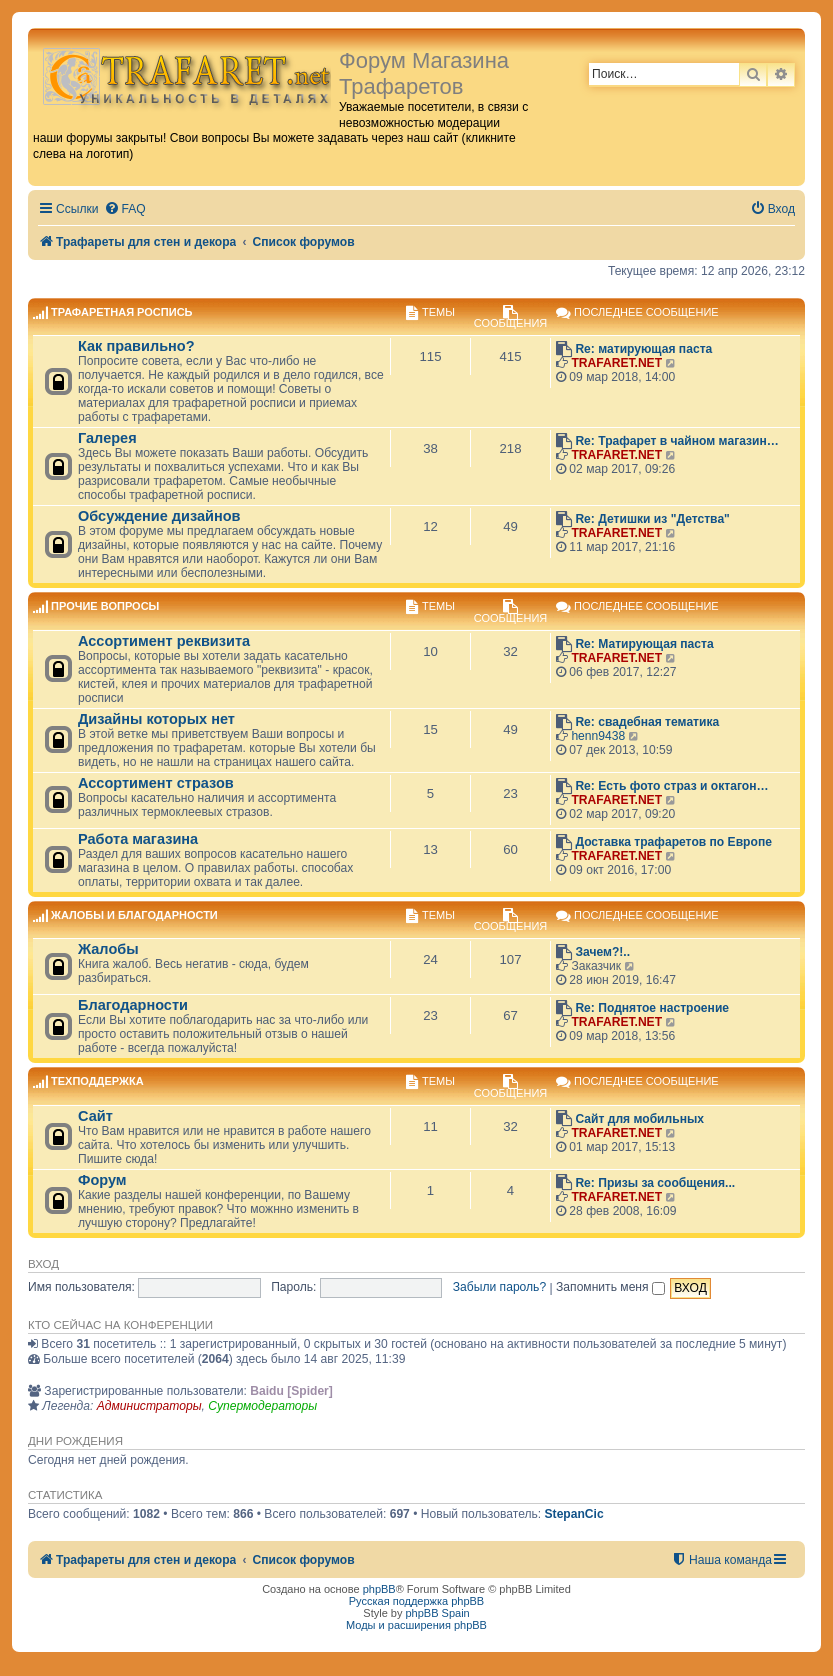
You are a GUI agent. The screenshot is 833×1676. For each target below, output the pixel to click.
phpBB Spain (437, 1613)
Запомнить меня (610, 1287)
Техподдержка (97, 1082)
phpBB (379, 1589)
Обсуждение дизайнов (159, 516)
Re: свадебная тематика (647, 722)
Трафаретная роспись (121, 312)
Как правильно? (136, 346)
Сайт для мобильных (639, 1119)
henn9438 (598, 736)
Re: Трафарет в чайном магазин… (677, 441)
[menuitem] (125, 209)
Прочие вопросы (105, 607)
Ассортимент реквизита (164, 641)
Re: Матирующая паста (644, 644)
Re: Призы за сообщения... (655, 1183)
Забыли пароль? (499, 1287)
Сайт (95, 1116)
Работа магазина (138, 839)
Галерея (107, 438)
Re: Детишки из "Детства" (652, 519)
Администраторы (149, 1406)
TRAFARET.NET (616, 363)
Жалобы (108, 949)
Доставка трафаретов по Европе (673, 842)
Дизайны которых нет (156, 719)
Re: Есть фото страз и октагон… (671, 786)
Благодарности (133, 1005)
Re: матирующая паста (643, 349)
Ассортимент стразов (156, 783)
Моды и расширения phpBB (416, 1625)
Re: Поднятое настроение (652, 1008)
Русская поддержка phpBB (416, 1601)
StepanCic (574, 1514)
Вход (43, 1264)
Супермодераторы (262, 1406)
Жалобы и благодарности (134, 915)
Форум (102, 1180)
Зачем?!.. (602, 952)
